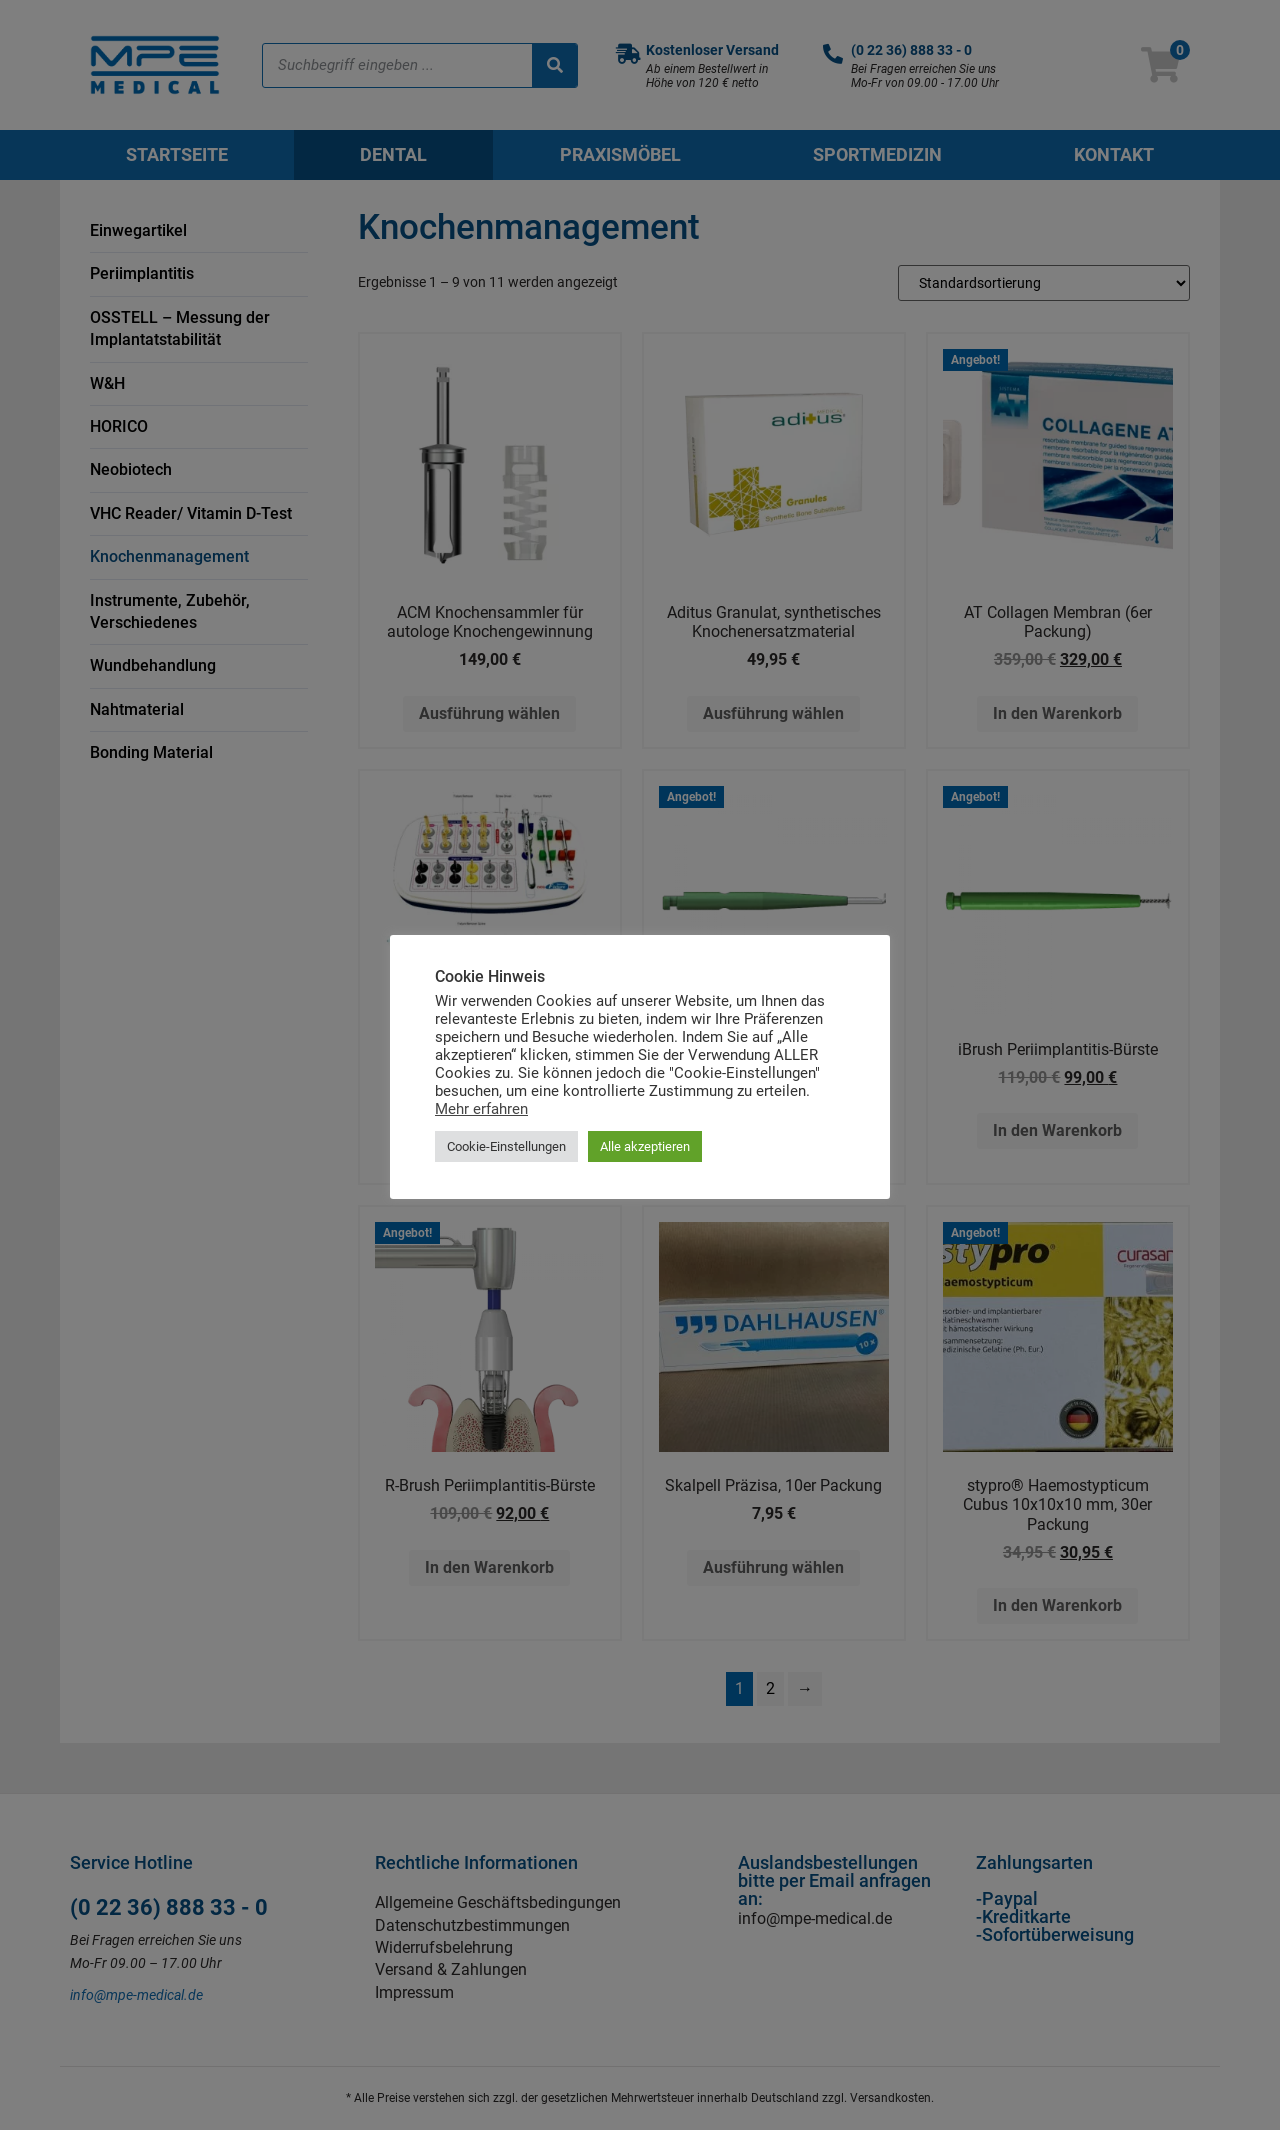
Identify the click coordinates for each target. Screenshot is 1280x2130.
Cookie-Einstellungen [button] (506, 1146)
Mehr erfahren (481, 1109)
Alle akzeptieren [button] (645, 1146)
